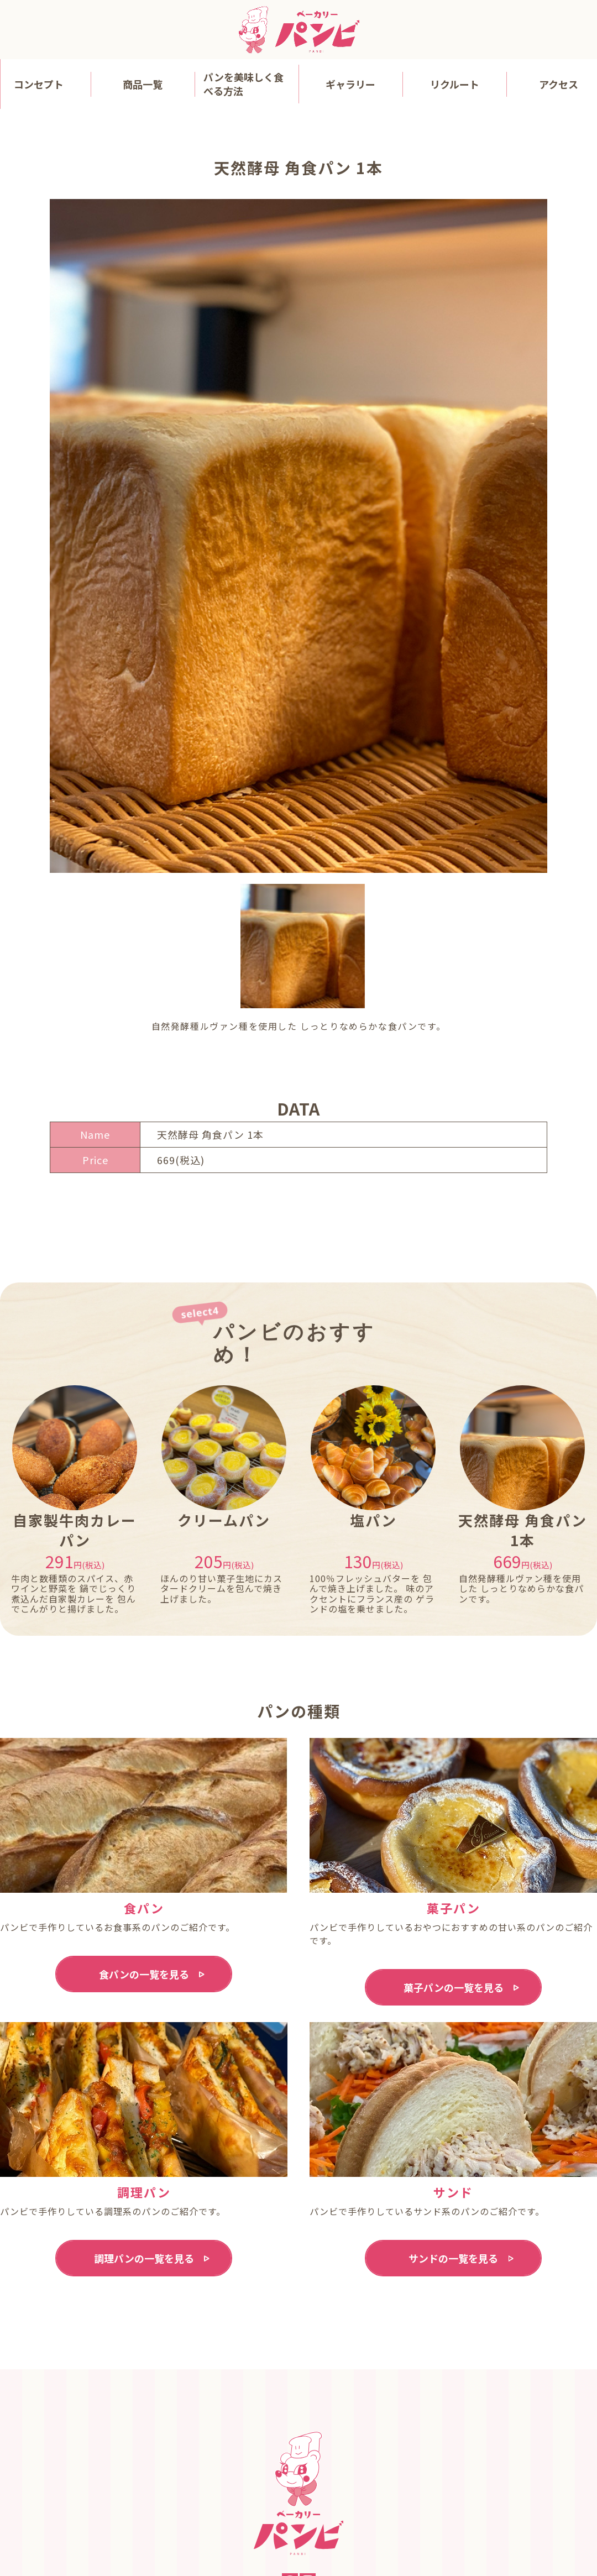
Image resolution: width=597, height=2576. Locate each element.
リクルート (454, 84)
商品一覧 (143, 84)
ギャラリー (350, 84)
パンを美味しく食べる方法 (243, 84)
